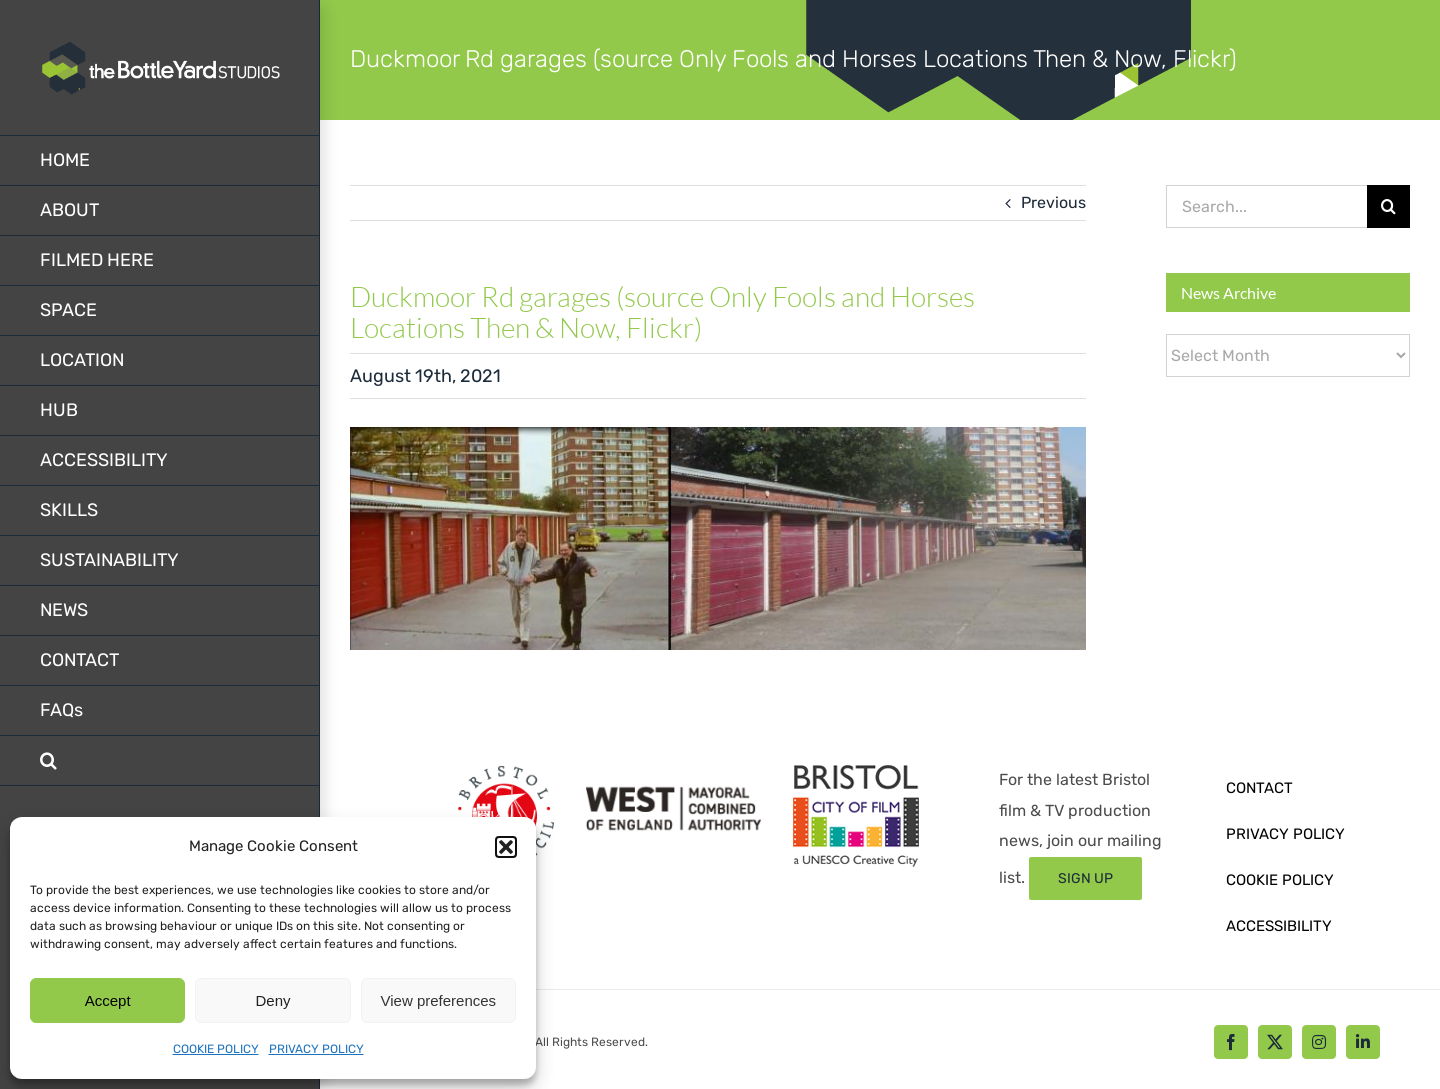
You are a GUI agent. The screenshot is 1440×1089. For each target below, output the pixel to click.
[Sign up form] (1085, 878)
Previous (1053, 202)
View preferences (439, 1000)
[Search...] (1266, 206)
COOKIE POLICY (216, 1049)
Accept (108, 1000)
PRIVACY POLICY (316, 1049)
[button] (506, 847)
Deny (272, 1000)
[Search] (1388, 206)
